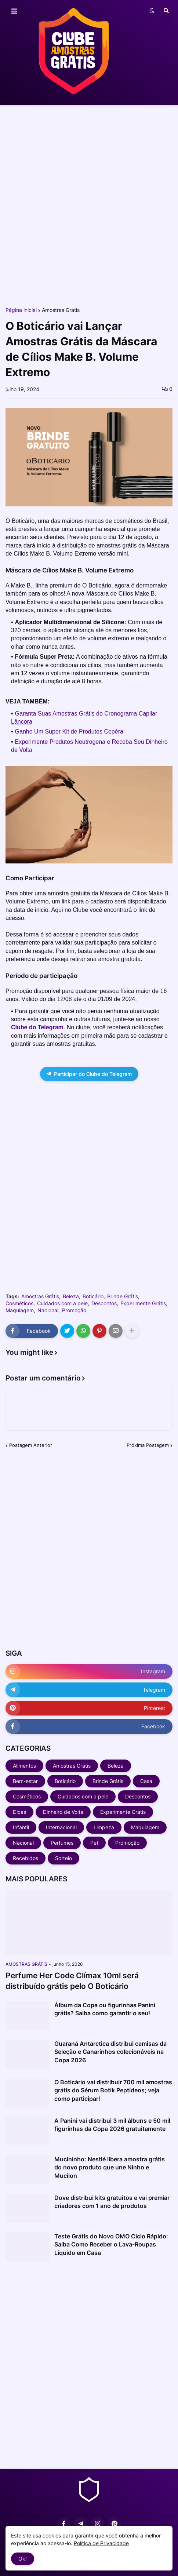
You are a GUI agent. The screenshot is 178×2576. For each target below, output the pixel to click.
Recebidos (25, 1858)
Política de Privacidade (101, 2543)
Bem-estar (25, 1781)
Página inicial (21, 310)
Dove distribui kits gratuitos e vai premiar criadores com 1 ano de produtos (112, 2201)
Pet (94, 1843)
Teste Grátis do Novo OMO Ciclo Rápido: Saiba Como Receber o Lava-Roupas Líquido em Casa (111, 2244)
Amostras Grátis (61, 310)
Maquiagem (20, 1310)
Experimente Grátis (143, 1303)
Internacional (61, 1827)
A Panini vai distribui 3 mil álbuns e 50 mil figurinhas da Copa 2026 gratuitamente (112, 2124)
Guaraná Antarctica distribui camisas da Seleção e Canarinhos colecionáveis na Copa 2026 (110, 2052)
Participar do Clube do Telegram (89, 1074)
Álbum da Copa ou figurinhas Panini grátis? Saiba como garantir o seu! (104, 2009)
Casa (146, 1781)
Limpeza (104, 1827)
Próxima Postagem (148, 1445)
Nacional (47, 1310)
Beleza (71, 1296)
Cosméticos (19, 1303)
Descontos (104, 1303)
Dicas (19, 1812)
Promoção (74, 1310)
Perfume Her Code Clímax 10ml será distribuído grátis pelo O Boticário (72, 1981)
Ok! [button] (22, 2558)
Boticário (93, 1296)
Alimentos (24, 1765)
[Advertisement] (89, 206)
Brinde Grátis (122, 1296)
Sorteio (63, 1858)
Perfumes (62, 1843)
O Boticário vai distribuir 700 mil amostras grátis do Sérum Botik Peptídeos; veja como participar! (113, 2090)
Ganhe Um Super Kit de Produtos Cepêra (69, 731)
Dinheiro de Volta (63, 1812)
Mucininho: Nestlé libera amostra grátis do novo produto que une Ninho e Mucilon (109, 2167)
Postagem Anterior (30, 1445)
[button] (14, 11)
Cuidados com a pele (62, 1303)
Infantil (21, 1827)
